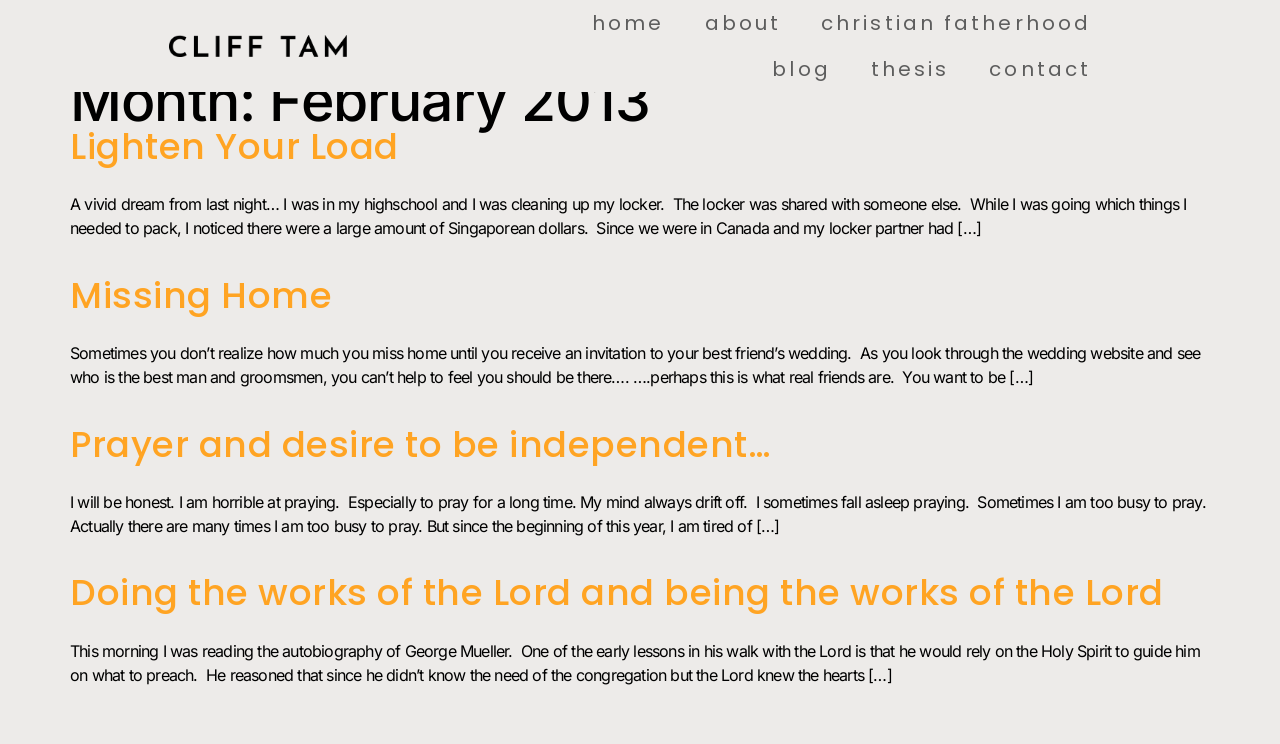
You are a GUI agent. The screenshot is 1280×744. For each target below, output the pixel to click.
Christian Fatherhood (956, 23)
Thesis (910, 69)
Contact (1040, 69)
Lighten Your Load (234, 146)
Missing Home (201, 295)
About (743, 23)
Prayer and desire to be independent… (420, 444)
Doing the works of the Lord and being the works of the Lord (617, 592)
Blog (801, 69)
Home (628, 23)
